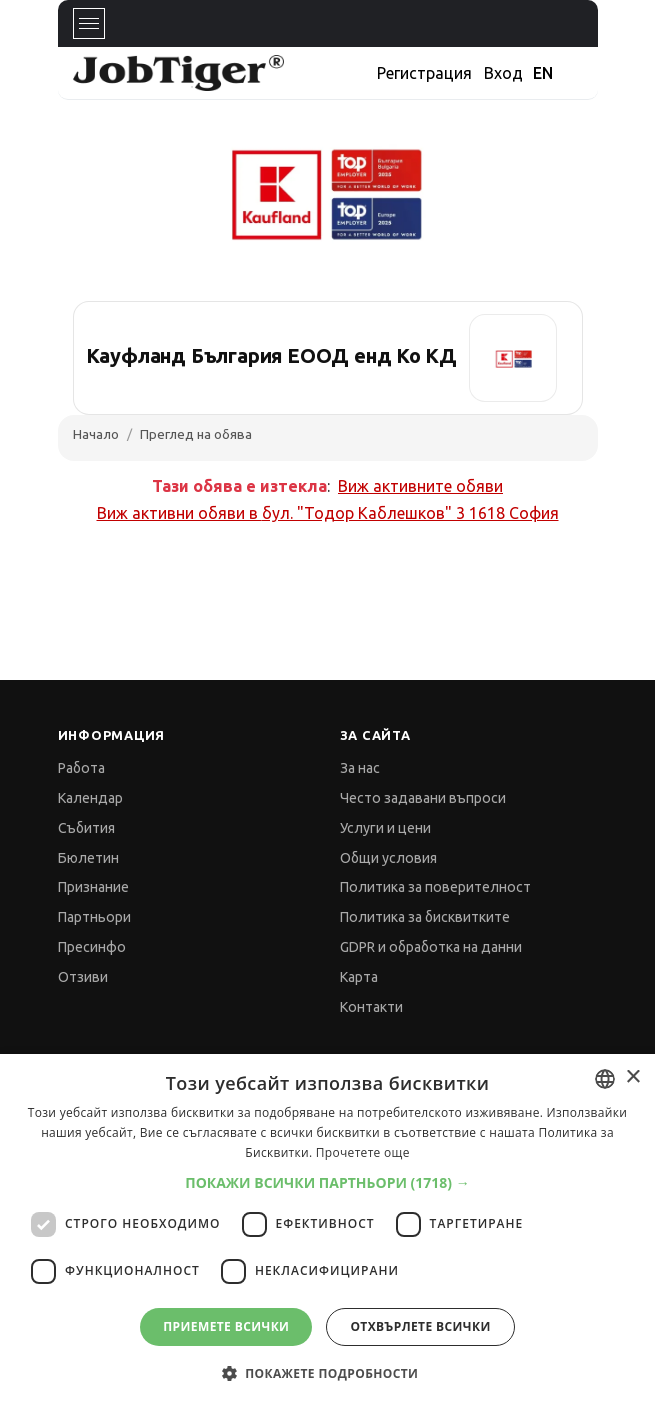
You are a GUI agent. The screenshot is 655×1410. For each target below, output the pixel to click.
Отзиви (83, 977)
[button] (327, 1182)
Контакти (371, 1007)
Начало (96, 434)
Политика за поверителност (435, 887)
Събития (86, 828)
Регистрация (424, 73)
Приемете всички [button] (226, 1326)
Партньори (94, 917)
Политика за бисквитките (425, 917)
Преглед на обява (196, 434)
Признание (93, 887)
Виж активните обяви (420, 486)
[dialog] (327, 1232)
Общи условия (388, 858)
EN (543, 73)
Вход (503, 73)
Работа (81, 768)
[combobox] (605, 1079)
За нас (360, 768)
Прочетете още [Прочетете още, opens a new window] (363, 1152)
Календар (90, 798)
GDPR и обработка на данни (431, 947)
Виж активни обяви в (328, 513)
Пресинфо (92, 947)
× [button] (632, 1077)
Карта (359, 977)
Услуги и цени (385, 828)
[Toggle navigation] (89, 23)
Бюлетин (88, 858)
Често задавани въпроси (423, 798)
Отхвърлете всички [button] (420, 1326)
